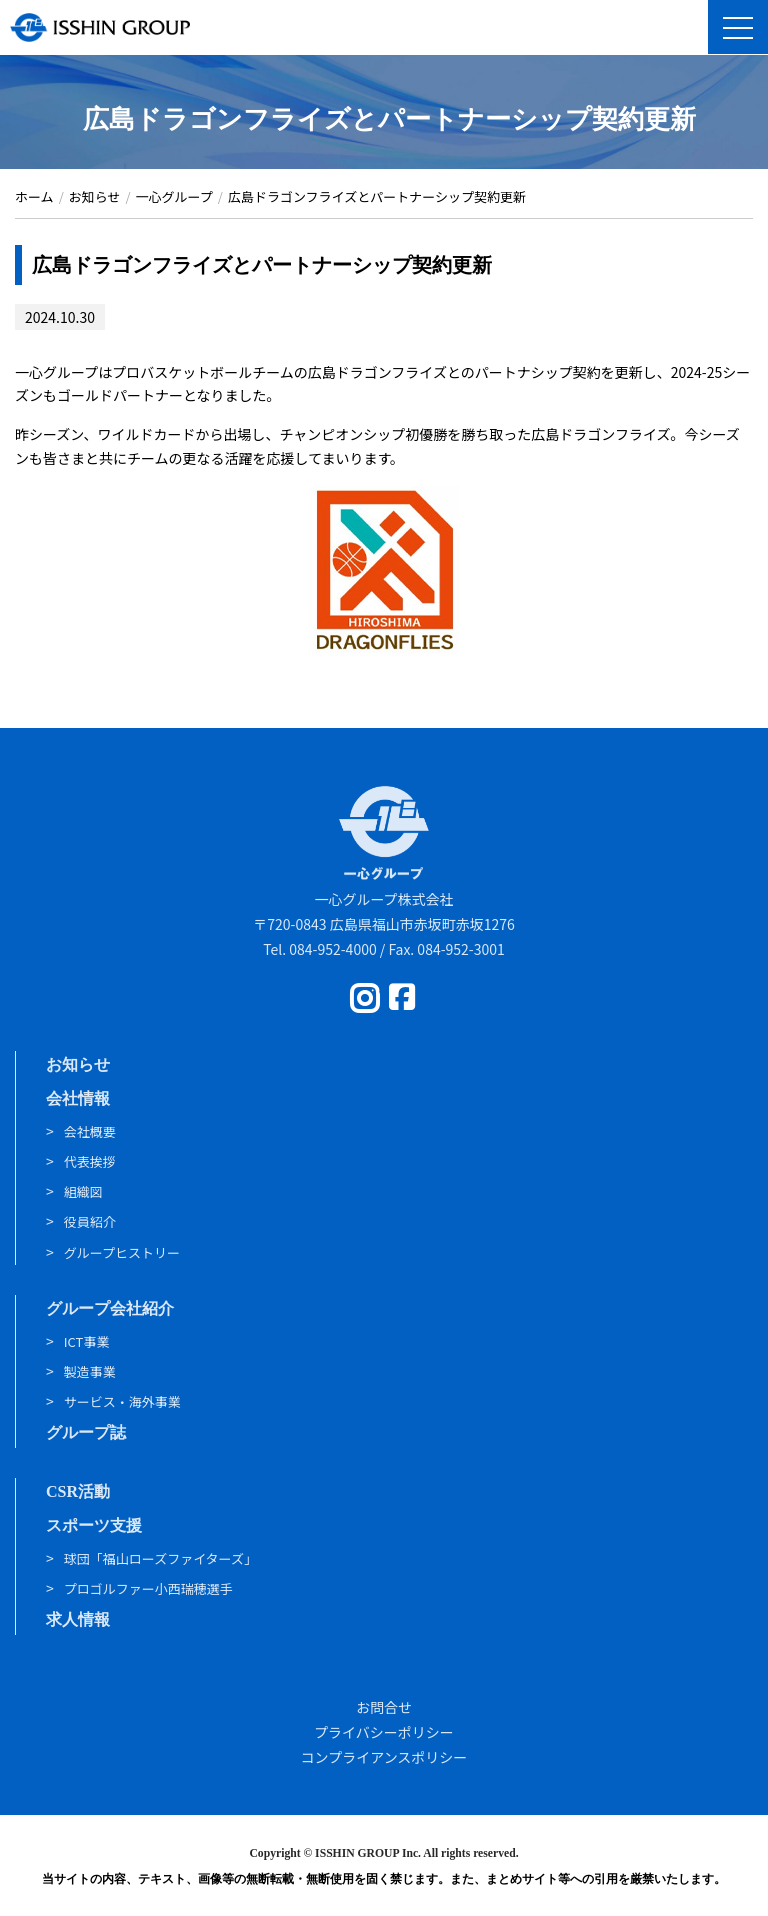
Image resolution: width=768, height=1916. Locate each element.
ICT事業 (87, 1341)
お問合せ (384, 1707)
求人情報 (78, 1619)
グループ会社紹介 (110, 1308)
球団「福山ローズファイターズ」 (160, 1558)
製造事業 (90, 1371)
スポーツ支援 (94, 1525)
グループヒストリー (122, 1252)
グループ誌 (86, 1432)
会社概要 (90, 1131)
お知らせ (78, 1064)
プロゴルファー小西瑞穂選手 (148, 1588)
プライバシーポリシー (384, 1732)
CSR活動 (78, 1491)
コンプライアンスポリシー (384, 1757)
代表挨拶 (90, 1161)
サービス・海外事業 (122, 1401)
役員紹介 (90, 1221)
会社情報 (78, 1098)
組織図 (83, 1191)
